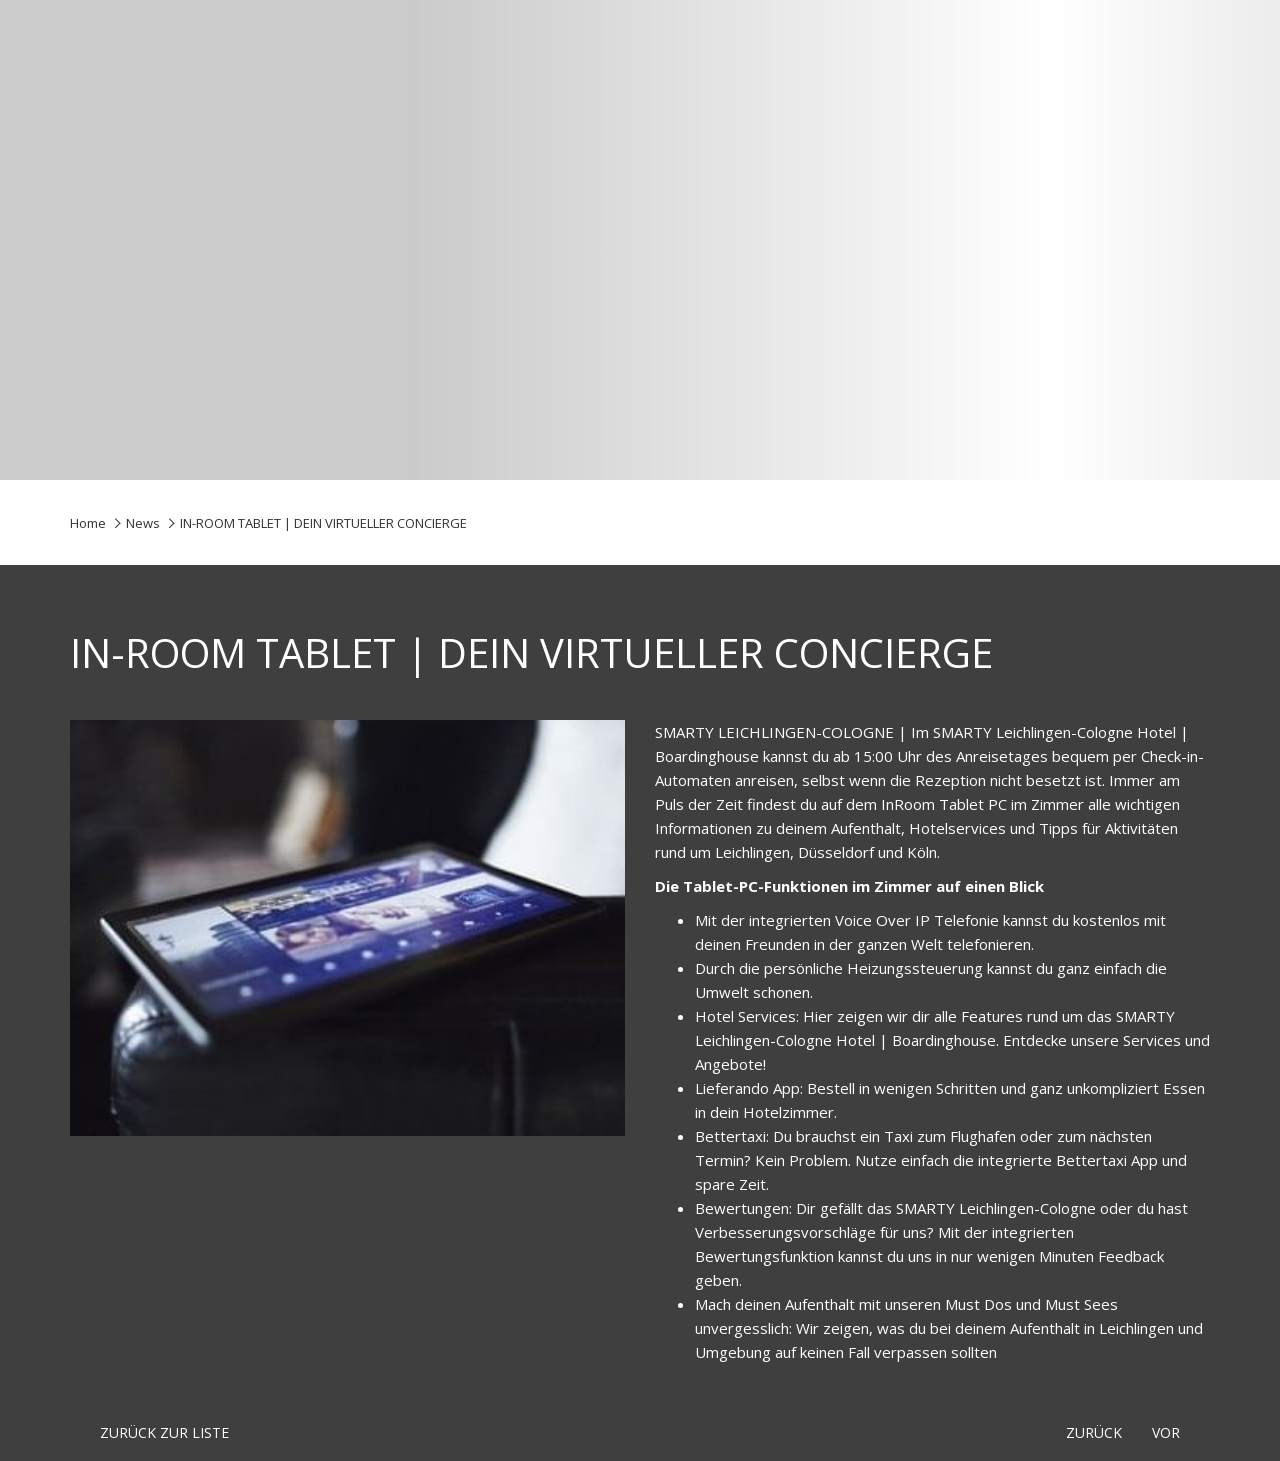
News (143, 523)
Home (88, 523)
